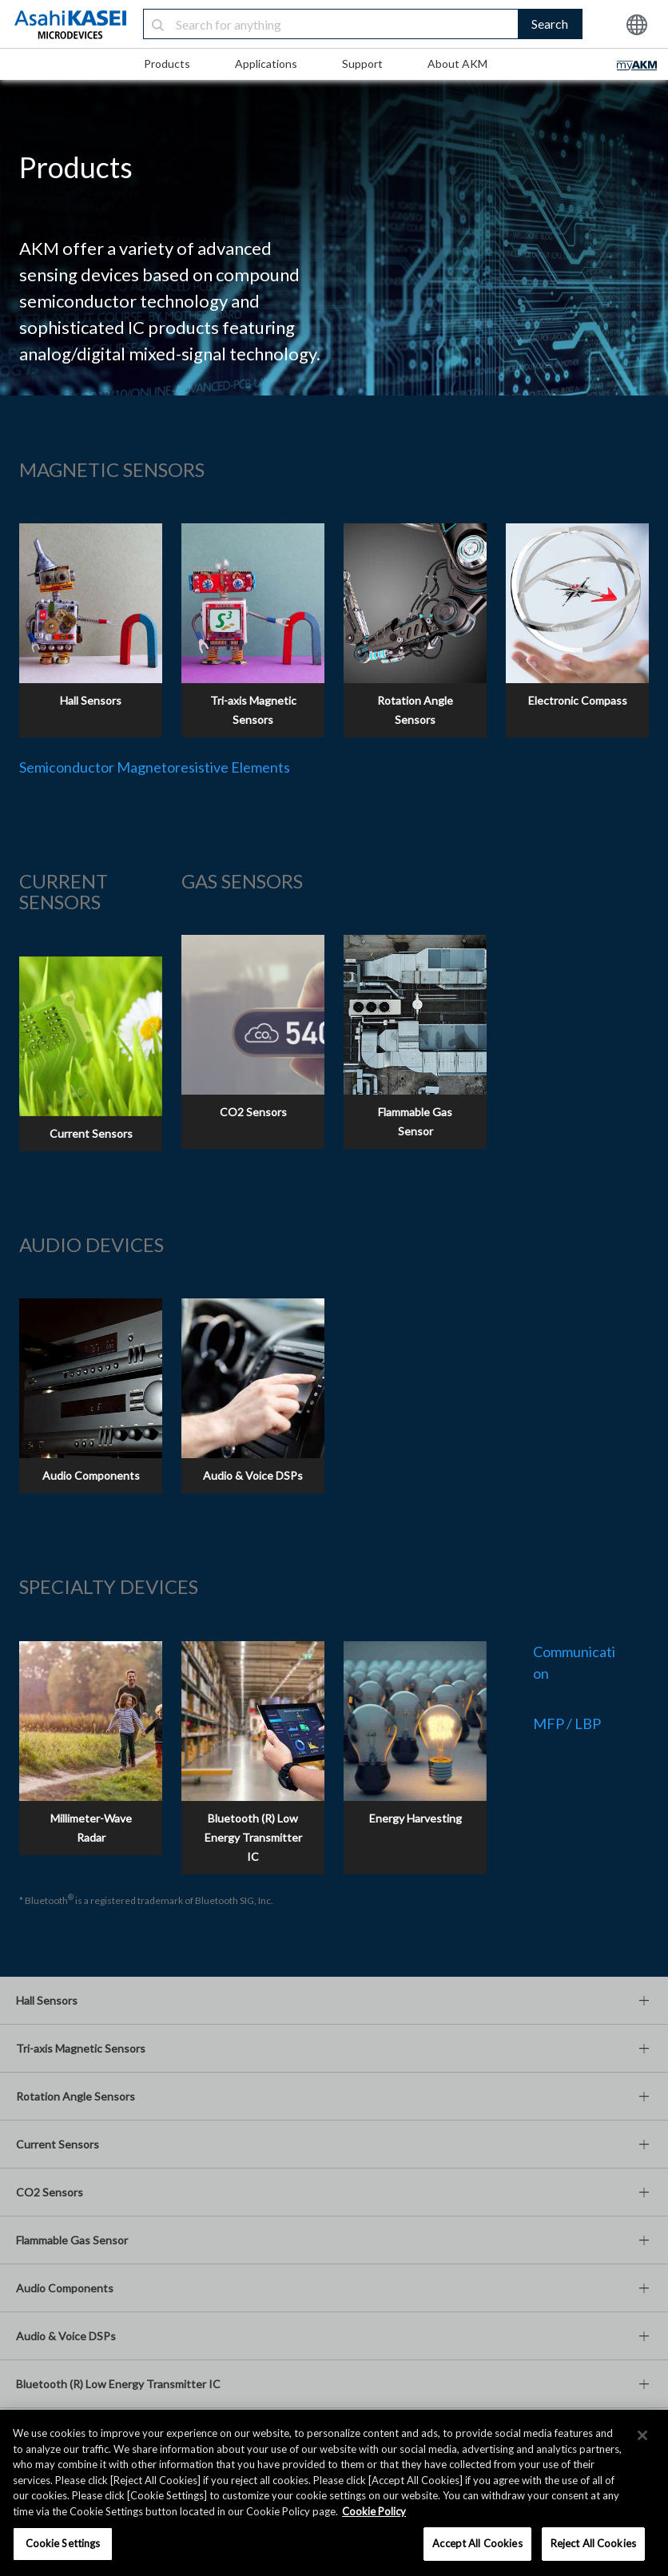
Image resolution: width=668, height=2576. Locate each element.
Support (362, 63)
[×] (642, 2435)
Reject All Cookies (593, 2543)
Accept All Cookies (477, 2543)
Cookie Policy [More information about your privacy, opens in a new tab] (374, 2511)
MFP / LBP (567, 1723)
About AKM (457, 63)
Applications (266, 63)
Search (549, 23)
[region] (334, 2493)
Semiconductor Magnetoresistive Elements (154, 767)
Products (167, 63)
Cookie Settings (63, 2543)
